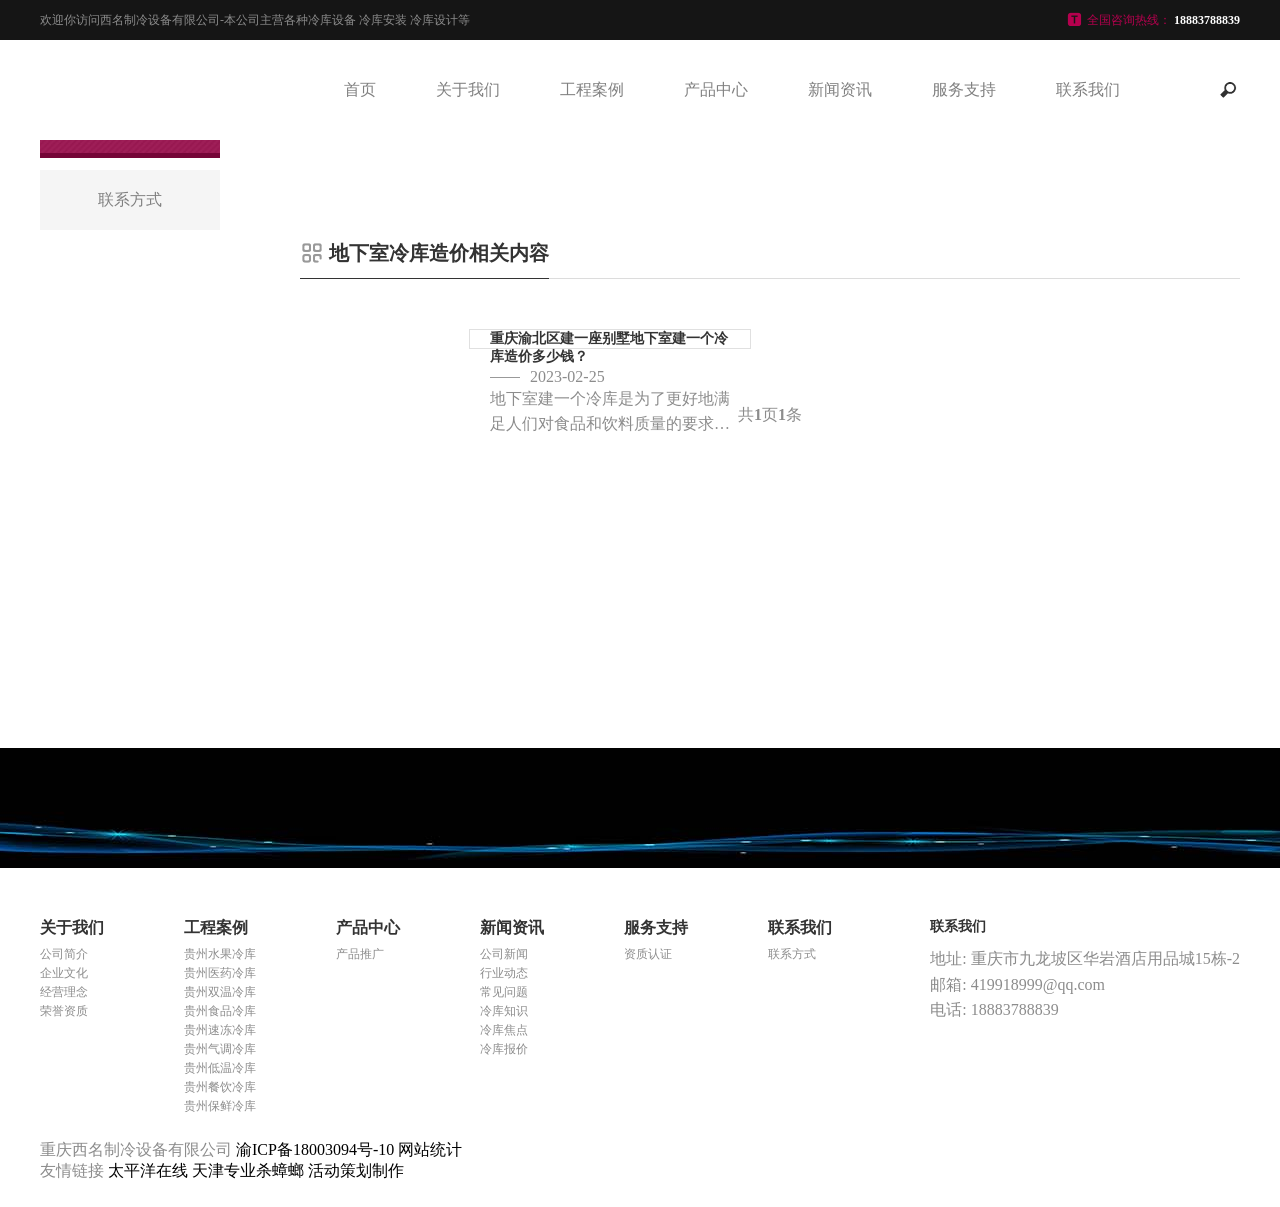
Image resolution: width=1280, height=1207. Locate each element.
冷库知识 (504, 1011)
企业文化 (64, 973)
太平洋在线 (150, 1170)
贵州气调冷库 (220, 1049)
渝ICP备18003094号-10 (315, 1149)
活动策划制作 (356, 1170)
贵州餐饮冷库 (220, 1087)
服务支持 (964, 89)
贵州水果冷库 (220, 954)
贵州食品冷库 (220, 1011)
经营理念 (64, 992)
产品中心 (716, 89)
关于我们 (468, 89)
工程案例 (592, 89)
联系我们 (1088, 89)
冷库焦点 (504, 1030)
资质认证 (648, 954)
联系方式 (792, 954)
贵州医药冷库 (220, 973)
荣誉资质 (64, 1011)
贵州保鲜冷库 (220, 1106)
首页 (360, 89)
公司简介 (64, 954)
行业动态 (504, 973)
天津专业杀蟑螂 (250, 1170)
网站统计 (430, 1149)
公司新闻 (504, 954)
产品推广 (360, 954)
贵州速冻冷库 (220, 1030)
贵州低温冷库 (220, 1068)
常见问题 (504, 992)
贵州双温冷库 (220, 992)
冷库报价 (504, 1049)
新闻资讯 (840, 89)
